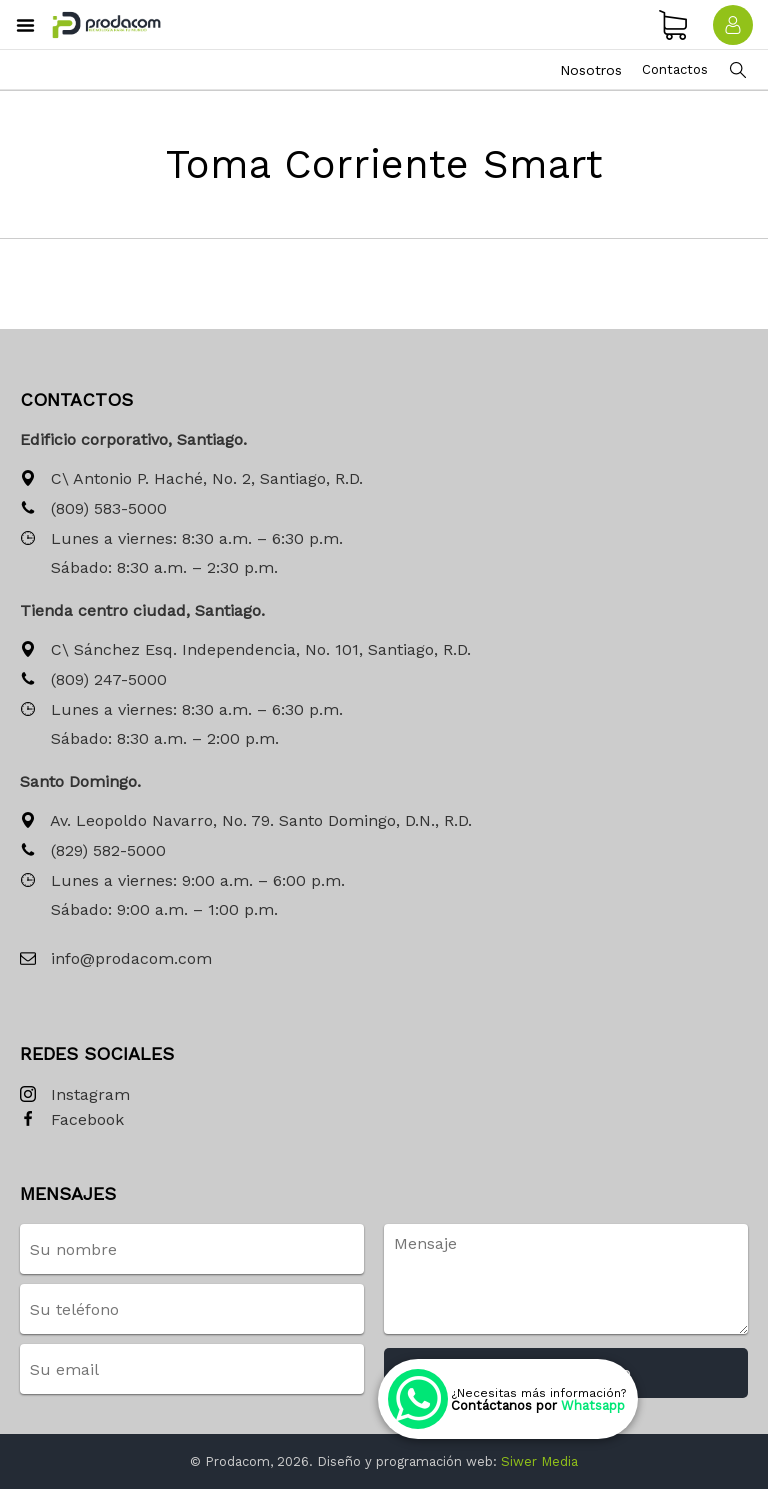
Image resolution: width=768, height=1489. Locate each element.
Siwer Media (539, 1461)
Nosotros (591, 70)
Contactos (675, 69)
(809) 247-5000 (93, 680)
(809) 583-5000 (93, 509)
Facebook (72, 1120)
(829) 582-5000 (93, 851)
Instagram (75, 1095)
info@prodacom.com (116, 959)
